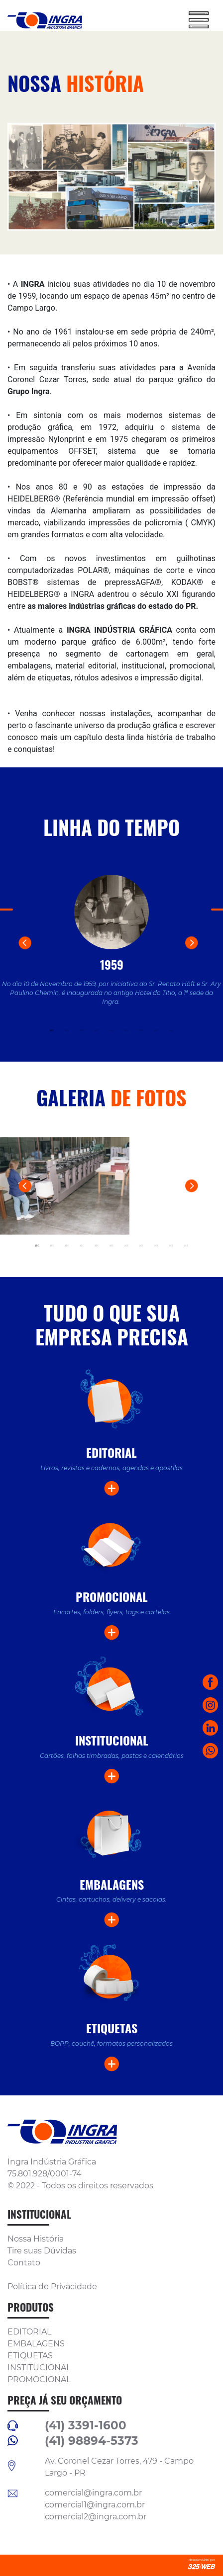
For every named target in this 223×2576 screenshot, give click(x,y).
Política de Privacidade (52, 2286)
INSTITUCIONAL (39, 2367)
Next (204, 954)
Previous (37, 954)
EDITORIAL (29, 2331)
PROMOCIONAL (39, 2379)
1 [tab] (52, 1030)
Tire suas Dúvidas (41, 2250)
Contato (23, 2262)
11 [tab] (186, 1245)
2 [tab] (67, 1030)
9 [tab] (171, 1030)
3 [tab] (82, 1030)
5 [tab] (111, 1030)
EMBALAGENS (36, 2343)
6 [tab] (126, 1030)
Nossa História (35, 2239)
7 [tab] (141, 1030)
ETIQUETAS (30, 2355)
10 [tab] (171, 1245)
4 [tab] (97, 1030)
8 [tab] (156, 1030)
